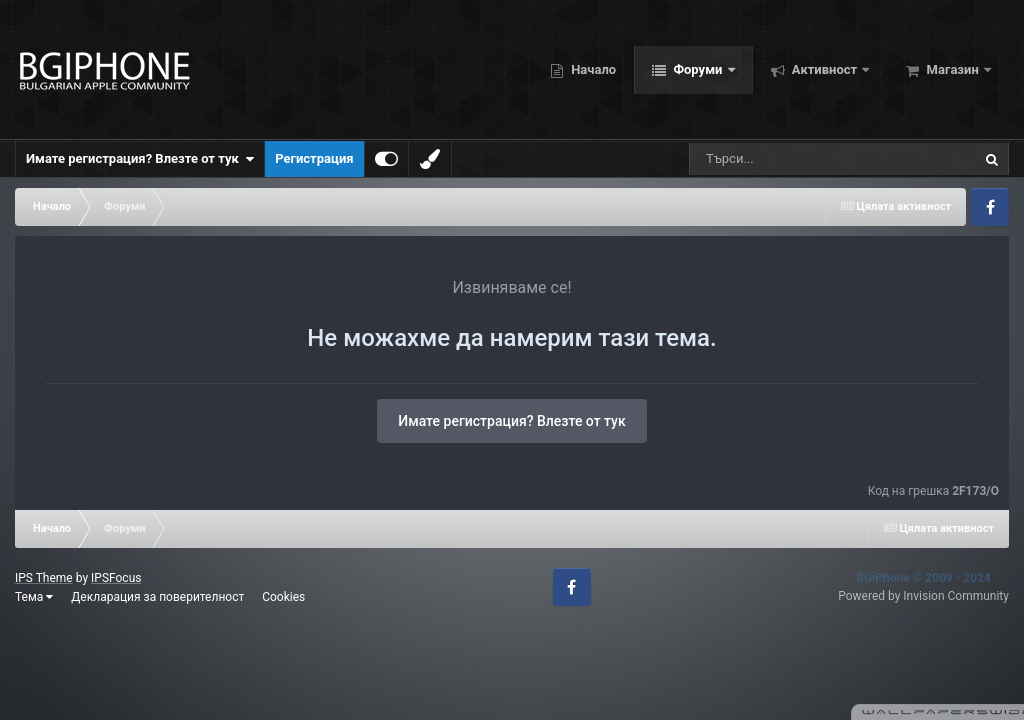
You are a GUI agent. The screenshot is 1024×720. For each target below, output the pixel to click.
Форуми (697, 69)
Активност (825, 69)
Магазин (952, 69)
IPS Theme (44, 578)
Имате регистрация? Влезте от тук (140, 159)
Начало (592, 69)
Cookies (283, 597)
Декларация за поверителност (157, 597)
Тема (34, 597)
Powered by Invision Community (923, 596)
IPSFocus (116, 578)
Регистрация (314, 158)
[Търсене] (799, 159)
